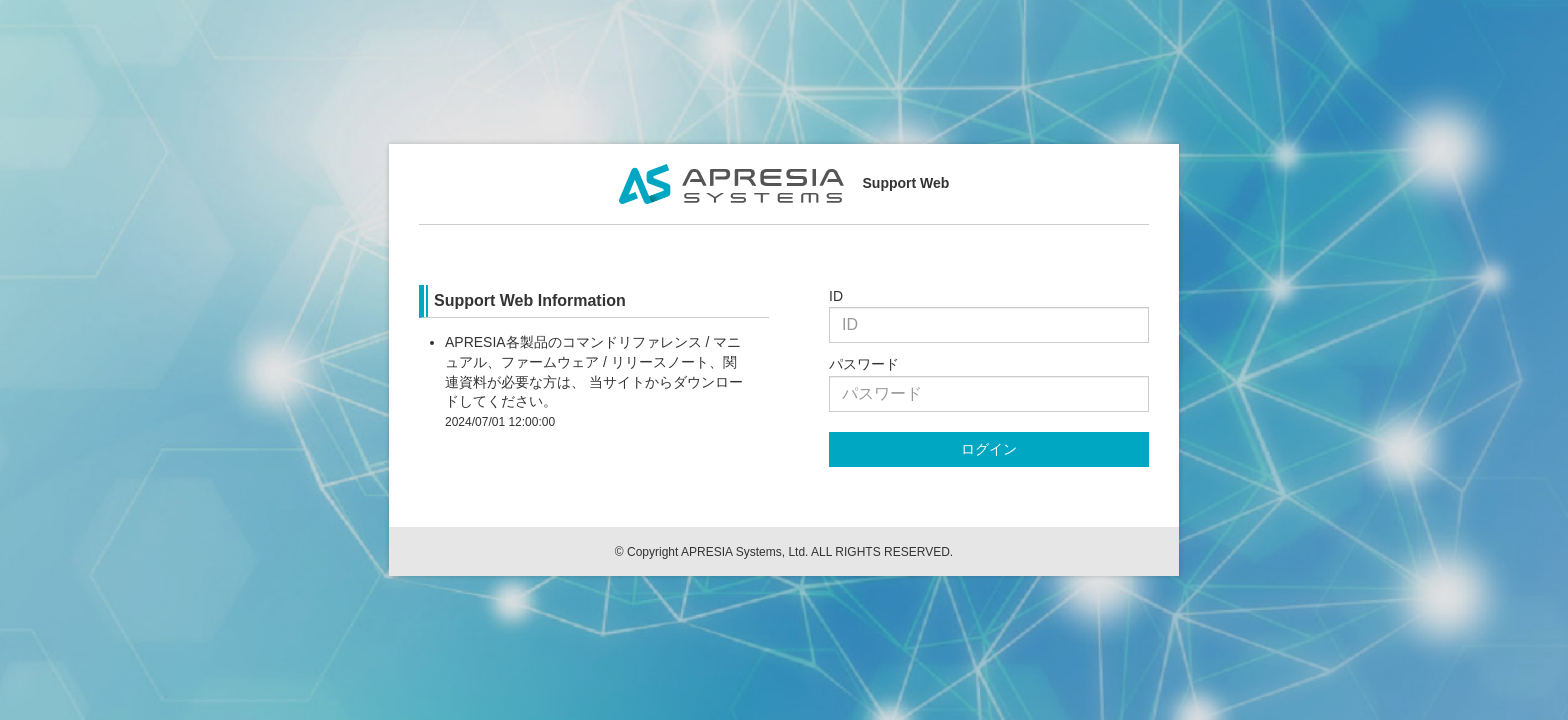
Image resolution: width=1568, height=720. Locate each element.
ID (836, 296)
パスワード (864, 364)
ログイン (989, 449)
